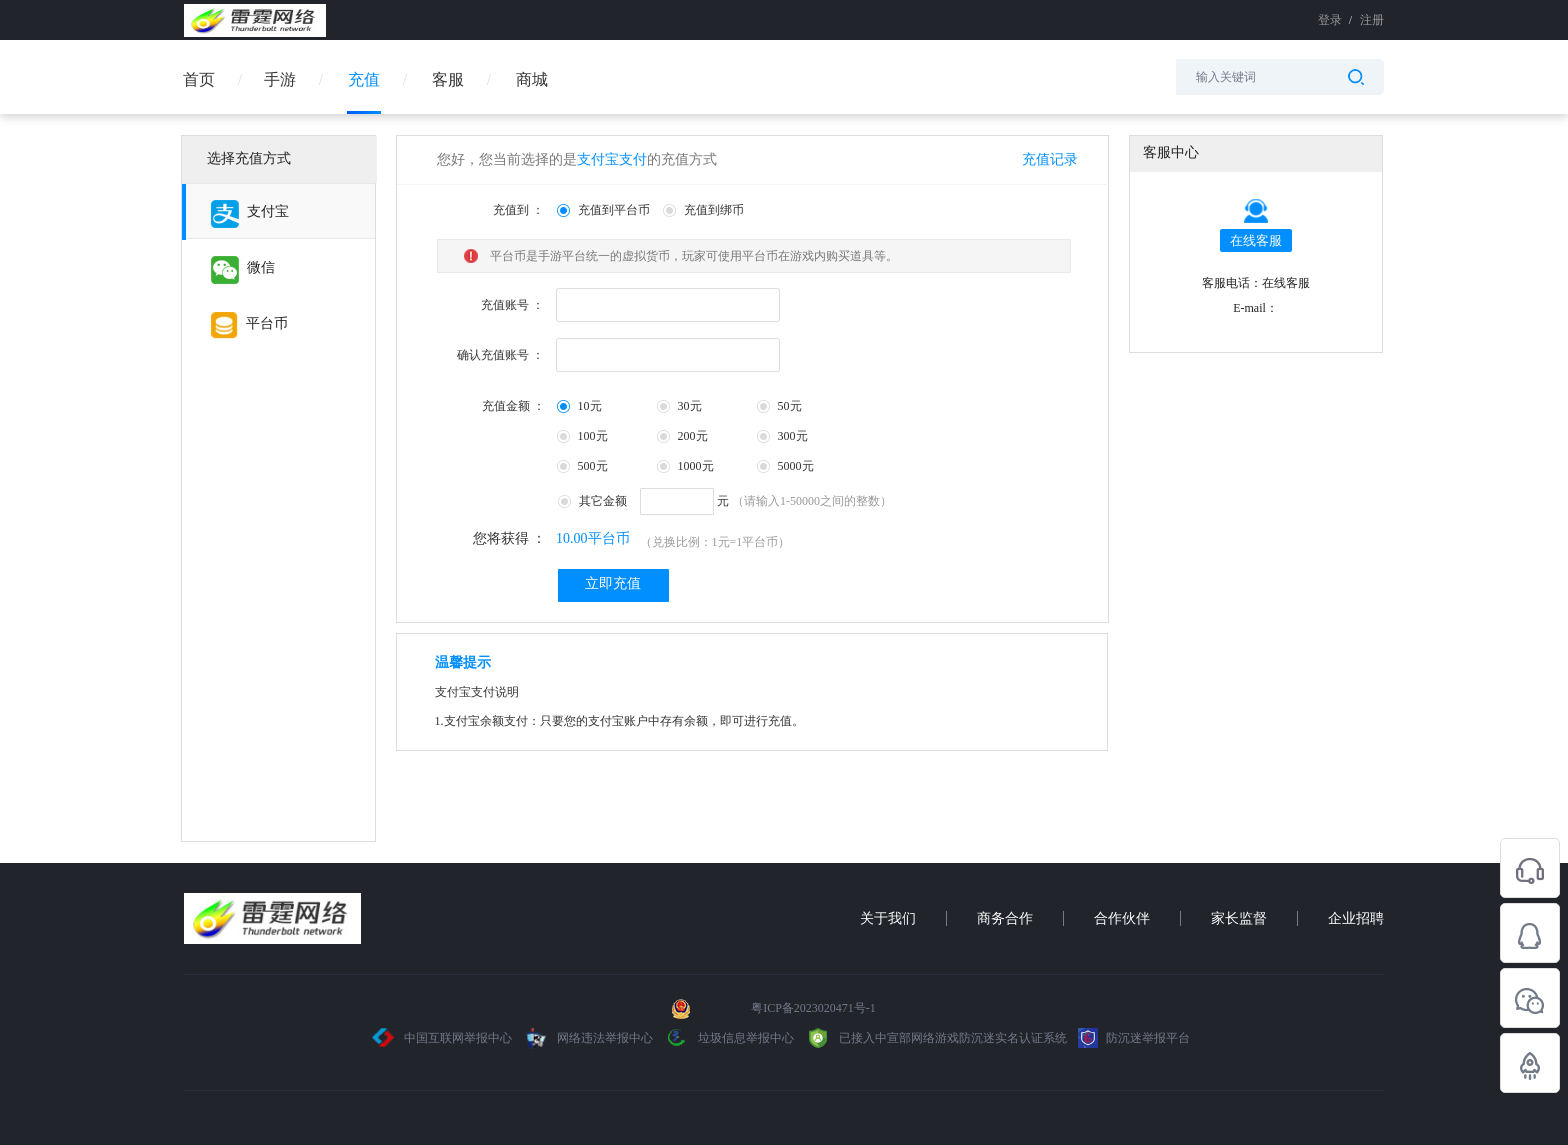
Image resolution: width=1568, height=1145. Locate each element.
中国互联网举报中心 (442, 1038)
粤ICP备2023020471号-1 (813, 1008)
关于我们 (888, 918)
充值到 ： (518, 210)
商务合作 (1005, 918)
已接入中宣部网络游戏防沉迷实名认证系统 (936, 1038)
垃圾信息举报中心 (729, 1038)
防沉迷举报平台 (1134, 1038)
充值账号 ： (512, 305)
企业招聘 (1356, 918)
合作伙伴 (1122, 918)
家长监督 (1239, 918)
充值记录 (1050, 159)
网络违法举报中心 (589, 1038)
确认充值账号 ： (500, 355)
